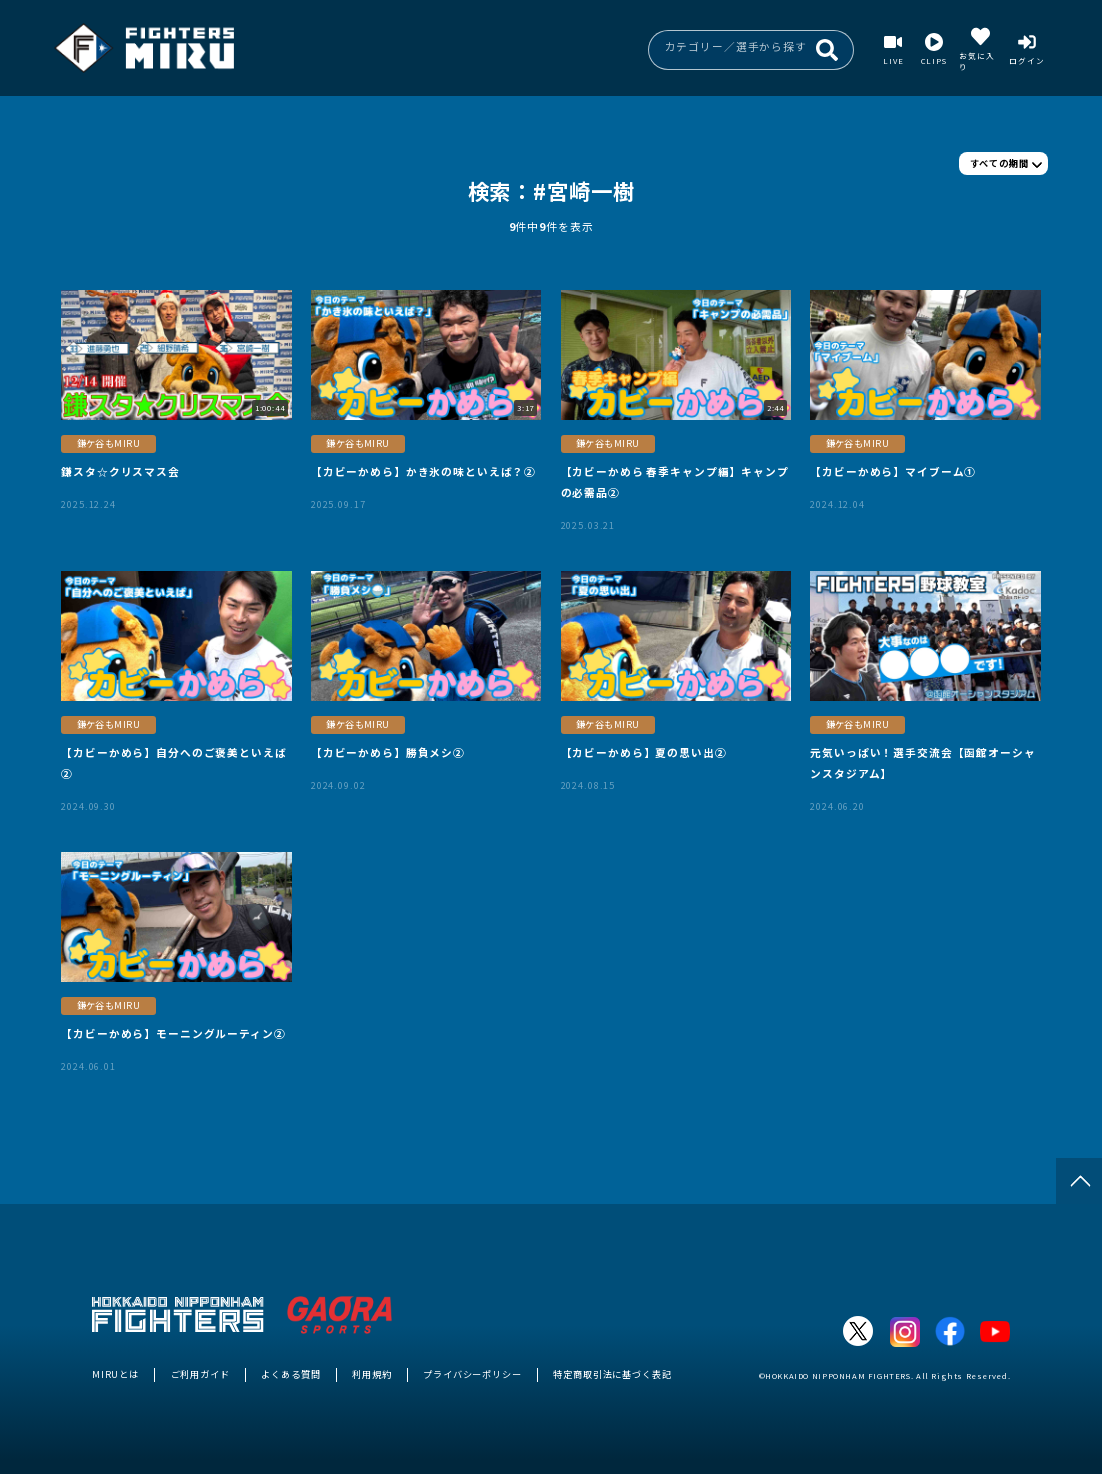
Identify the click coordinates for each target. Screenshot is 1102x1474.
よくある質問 (290, 1374)
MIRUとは (115, 1374)
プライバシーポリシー (472, 1374)
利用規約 (371, 1374)
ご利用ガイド (200, 1374)
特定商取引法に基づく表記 (612, 1374)
